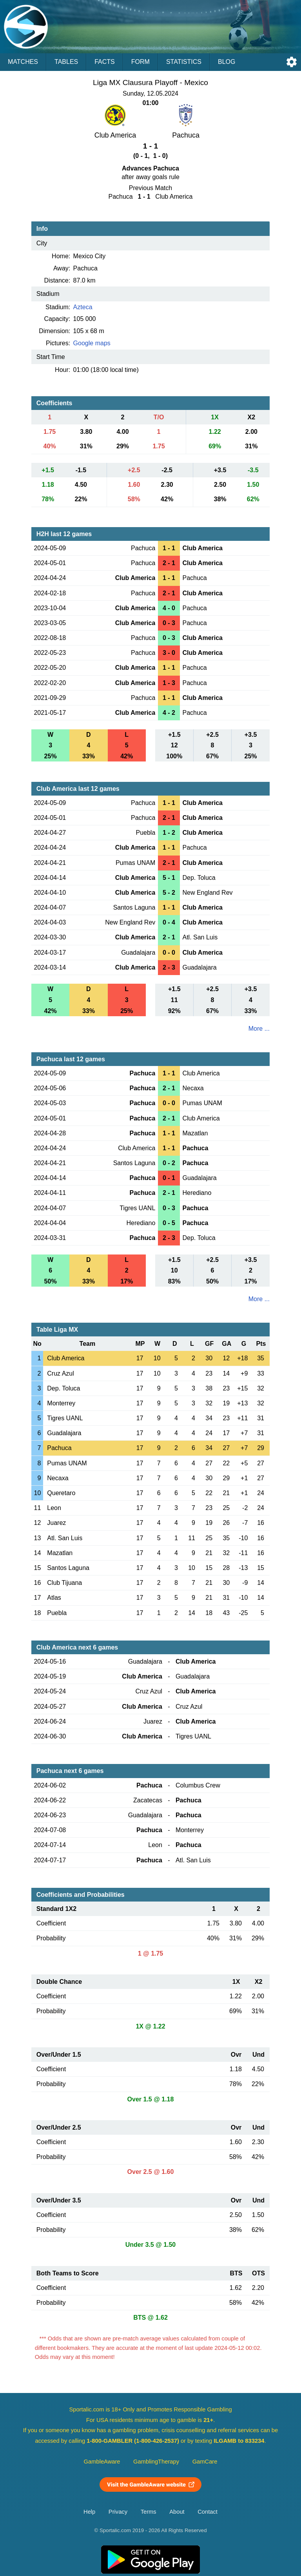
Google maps (92, 343)
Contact (208, 2512)
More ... (259, 1028)
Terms (148, 2512)
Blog (226, 61)
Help (89, 2512)
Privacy (118, 2512)
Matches (23, 61)
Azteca (82, 307)
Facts (104, 61)
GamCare (205, 2461)
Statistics (183, 61)
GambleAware (102, 2461)
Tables (66, 61)
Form (140, 61)
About (176, 2512)
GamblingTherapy (156, 2461)
